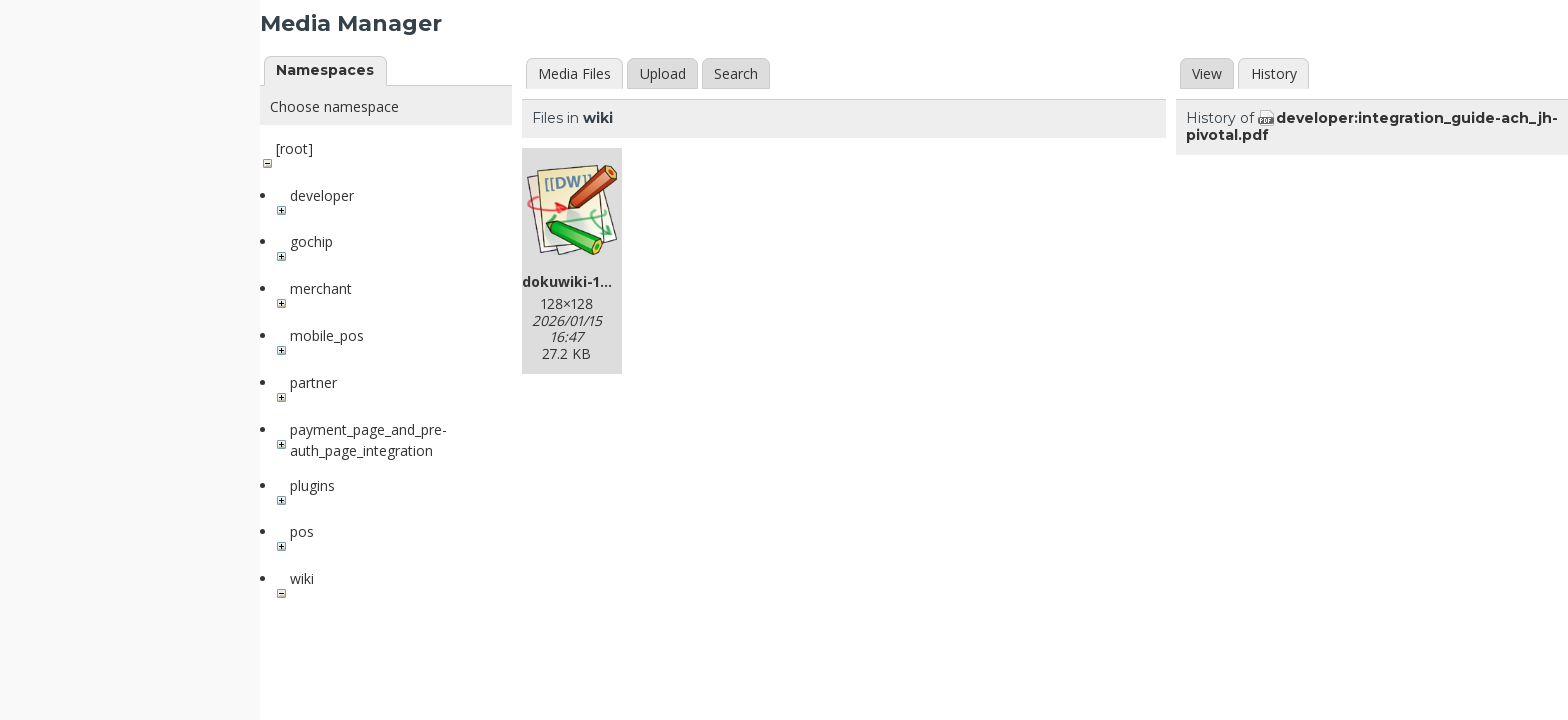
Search (736, 73)
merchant (321, 288)
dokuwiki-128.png (585, 281)
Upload (663, 73)
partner (313, 382)
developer (322, 195)
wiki (302, 578)
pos (302, 531)
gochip (311, 241)
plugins (312, 485)
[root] (294, 148)
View (1207, 73)
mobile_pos (327, 335)
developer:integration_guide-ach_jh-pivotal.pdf (1372, 126)
